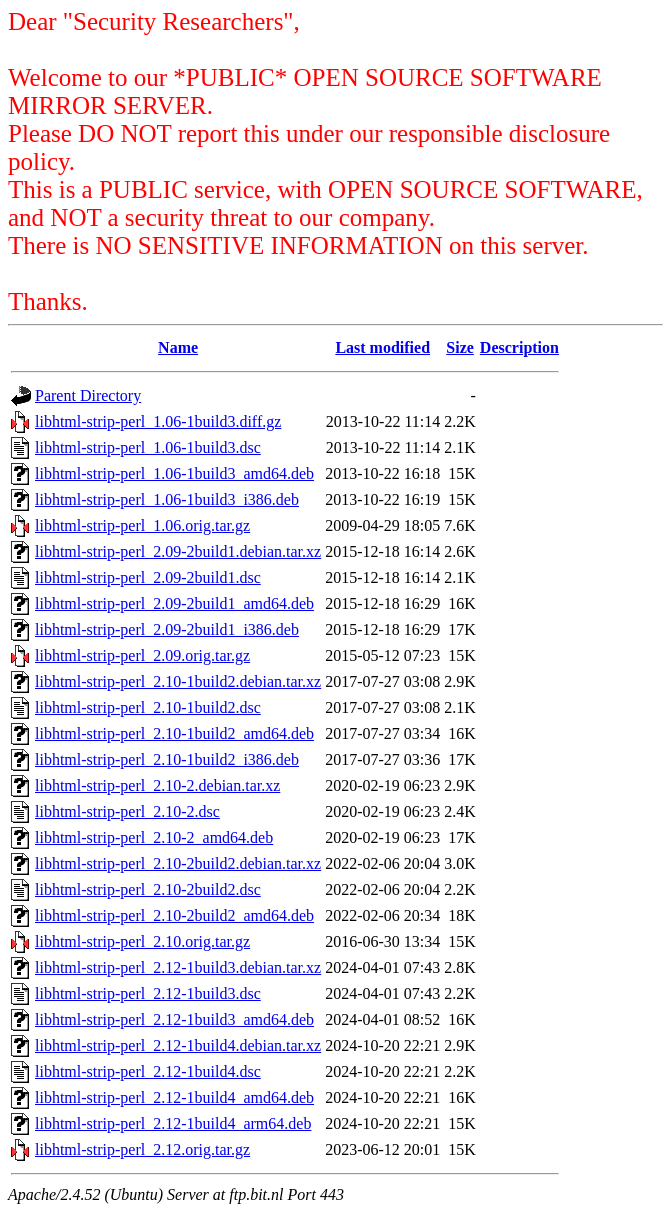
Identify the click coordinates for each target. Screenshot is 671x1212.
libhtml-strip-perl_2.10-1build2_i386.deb (167, 759)
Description (519, 347)
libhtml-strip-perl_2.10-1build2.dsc (148, 707)
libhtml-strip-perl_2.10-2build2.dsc (148, 889)
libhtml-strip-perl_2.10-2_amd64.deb (154, 837)
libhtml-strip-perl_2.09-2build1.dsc (148, 577)
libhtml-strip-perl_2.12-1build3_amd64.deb (174, 1019)
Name (178, 347)
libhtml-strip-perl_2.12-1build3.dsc (148, 993)
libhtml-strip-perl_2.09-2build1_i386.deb (167, 629)
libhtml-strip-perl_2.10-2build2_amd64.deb (174, 915)
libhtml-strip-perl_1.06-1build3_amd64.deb (174, 473)
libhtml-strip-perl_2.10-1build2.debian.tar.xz (178, 681)
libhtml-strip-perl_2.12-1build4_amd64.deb (174, 1097)
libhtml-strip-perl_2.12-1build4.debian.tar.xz (178, 1045)
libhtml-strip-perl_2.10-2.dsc (127, 811)
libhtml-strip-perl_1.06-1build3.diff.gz (158, 421)
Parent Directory (88, 395)
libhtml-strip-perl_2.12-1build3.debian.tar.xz (178, 967)
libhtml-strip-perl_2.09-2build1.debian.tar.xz (178, 551)
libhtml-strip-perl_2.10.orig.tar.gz (142, 941)
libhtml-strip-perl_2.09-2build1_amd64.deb (174, 603)
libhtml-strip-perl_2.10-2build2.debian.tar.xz (178, 863)
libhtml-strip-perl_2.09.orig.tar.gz (142, 655)
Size (460, 347)
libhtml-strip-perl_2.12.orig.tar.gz (142, 1149)
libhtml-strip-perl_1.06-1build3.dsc (148, 447)
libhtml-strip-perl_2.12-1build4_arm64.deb (173, 1123)
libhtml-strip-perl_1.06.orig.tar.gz (142, 525)
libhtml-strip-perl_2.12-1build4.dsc (148, 1071)
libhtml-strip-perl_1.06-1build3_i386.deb (167, 499)
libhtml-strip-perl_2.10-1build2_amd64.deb (174, 733)
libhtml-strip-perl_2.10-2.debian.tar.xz (157, 785)
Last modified (382, 347)
